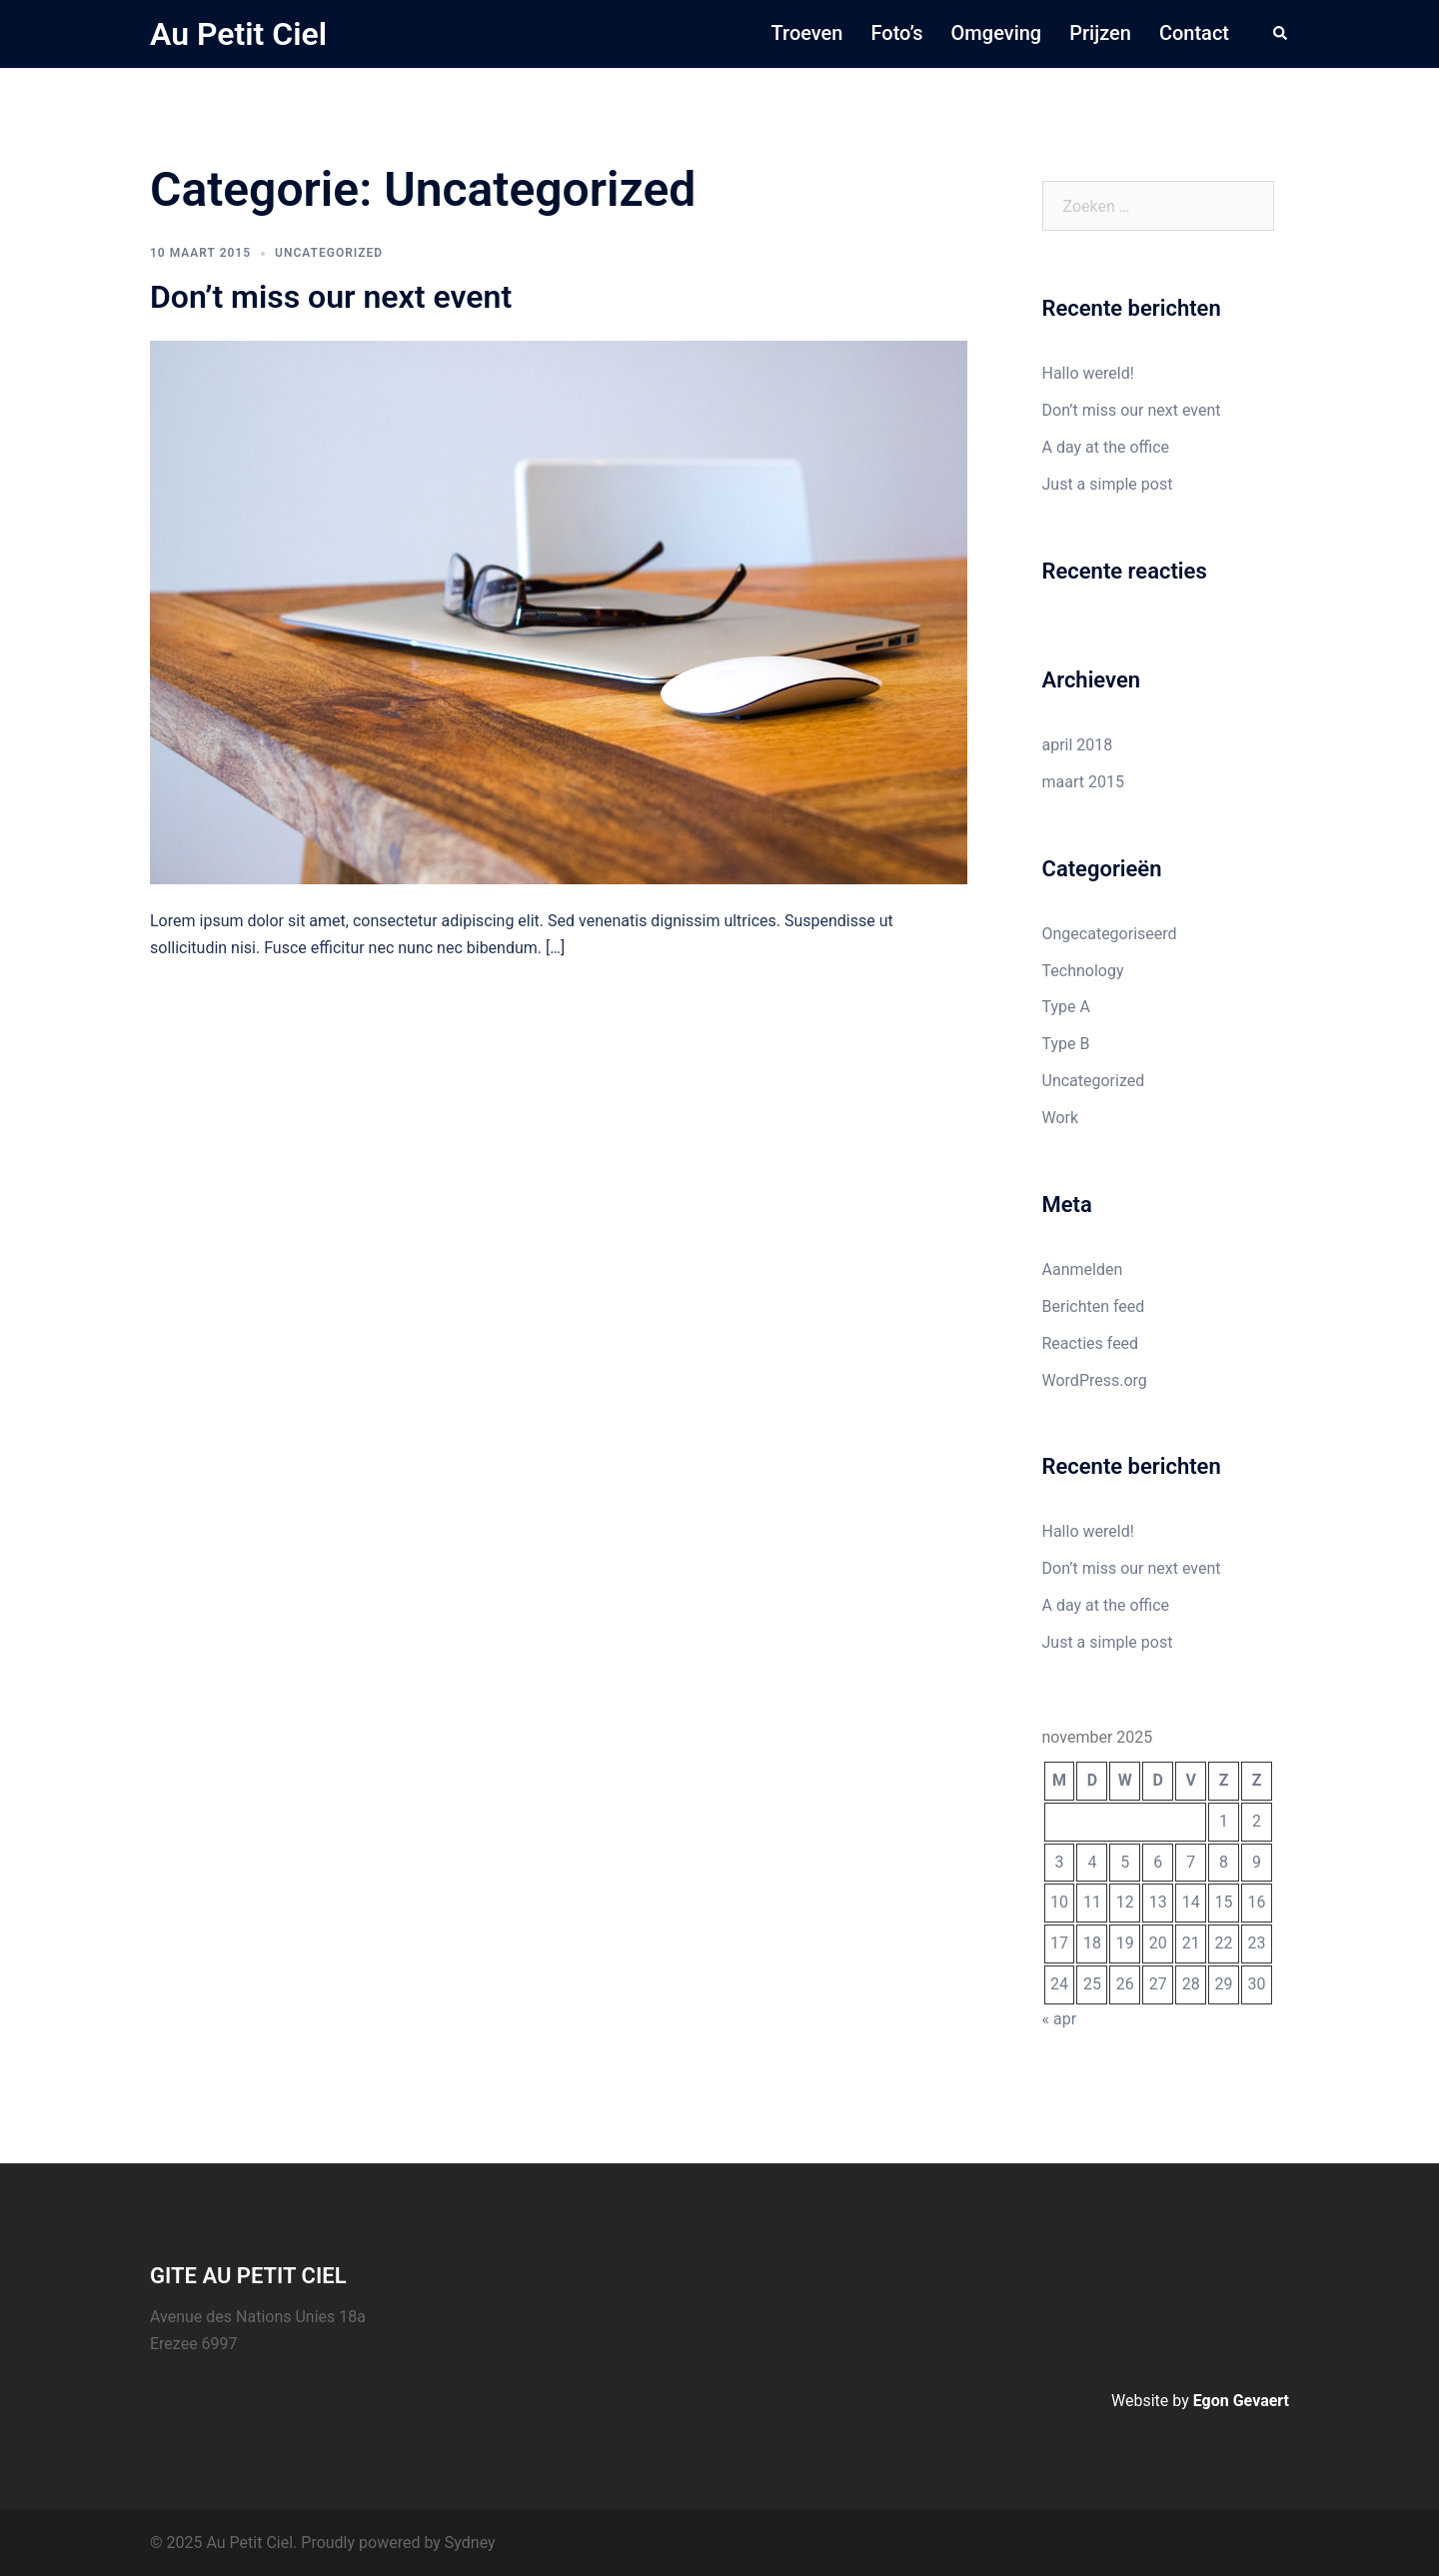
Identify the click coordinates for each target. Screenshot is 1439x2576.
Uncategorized (329, 253)
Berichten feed (1093, 1306)
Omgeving (996, 33)
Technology (1083, 970)
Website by (1200, 2400)
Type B (1066, 1043)
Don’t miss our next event (331, 297)
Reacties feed (1090, 1343)
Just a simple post (1107, 484)
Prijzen (1100, 33)
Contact (1194, 33)
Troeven (807, 33)
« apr (1059, 2018)
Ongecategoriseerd (1109, 933)
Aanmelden (1082, 1269)
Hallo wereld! (1088, 373)
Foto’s (896, 33)
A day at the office (1106, 447)
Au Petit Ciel (238, 34)
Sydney (470, 2542)
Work (1060, 1117)
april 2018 (1077, 744)
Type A (1066, 1006)
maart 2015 (1083, 781)
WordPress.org (1094, 1380)
